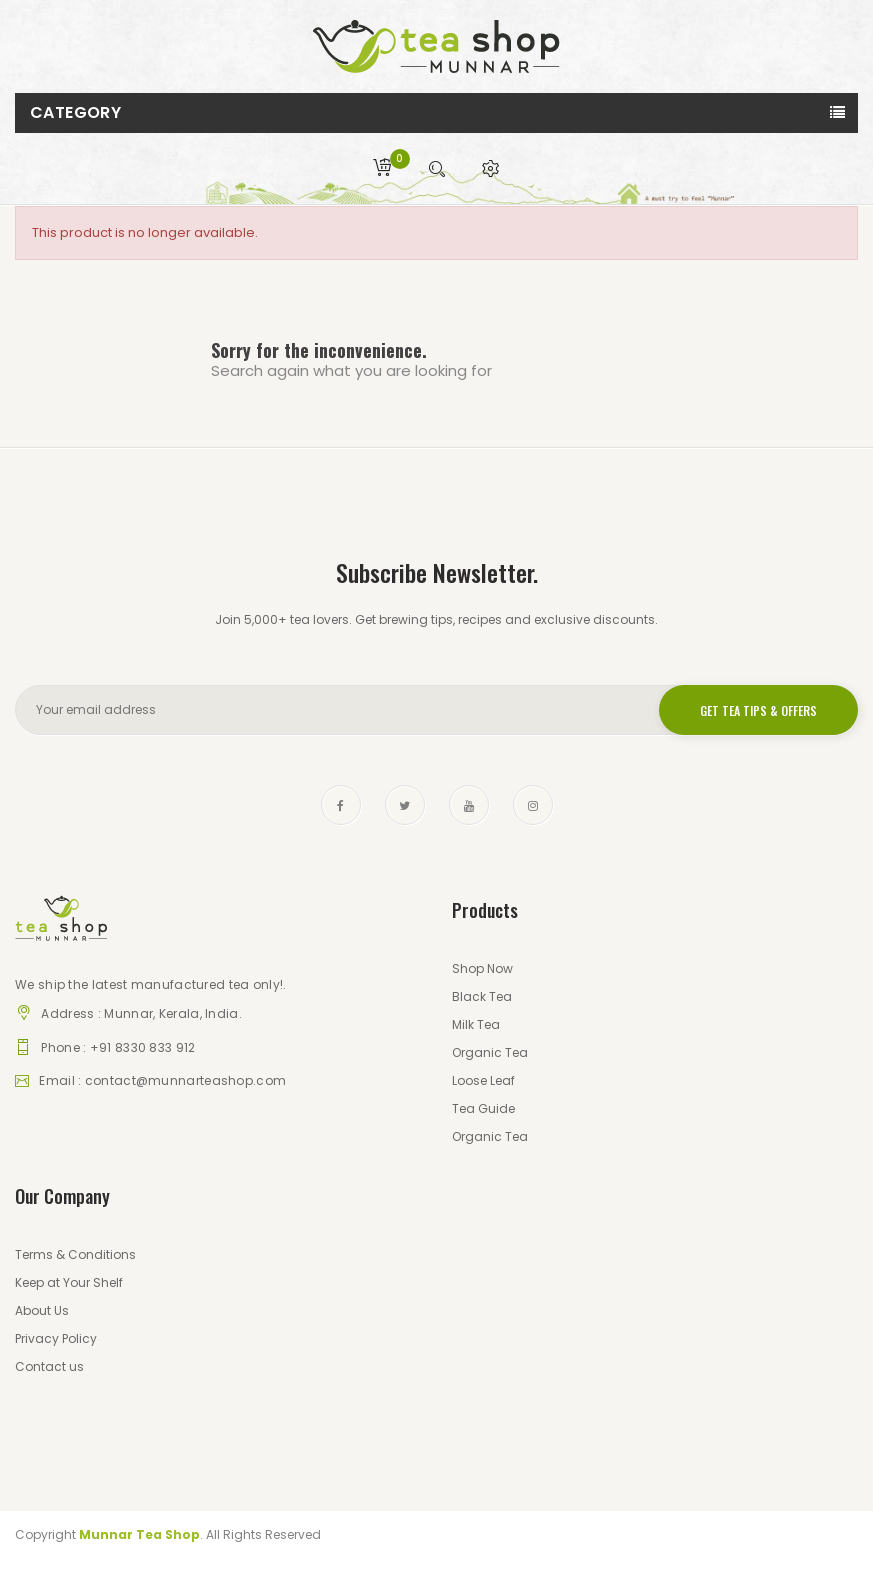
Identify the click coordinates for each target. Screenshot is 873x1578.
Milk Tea (476, 1024)
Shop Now (482, 968)
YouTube (469, 805)
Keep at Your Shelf (69, 1282)
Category (75, 112)
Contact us (49, 1366)
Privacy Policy (56, 1338)
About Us (42, 1310)
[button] (491, 169)
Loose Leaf (483, 1080)
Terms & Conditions (75, 1254)
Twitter (405, 805)
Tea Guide (483, 1108)
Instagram (533, 805)
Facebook (341, 805)
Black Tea (482, 996)
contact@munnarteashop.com (186, 1080)
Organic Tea (490, 1052)
